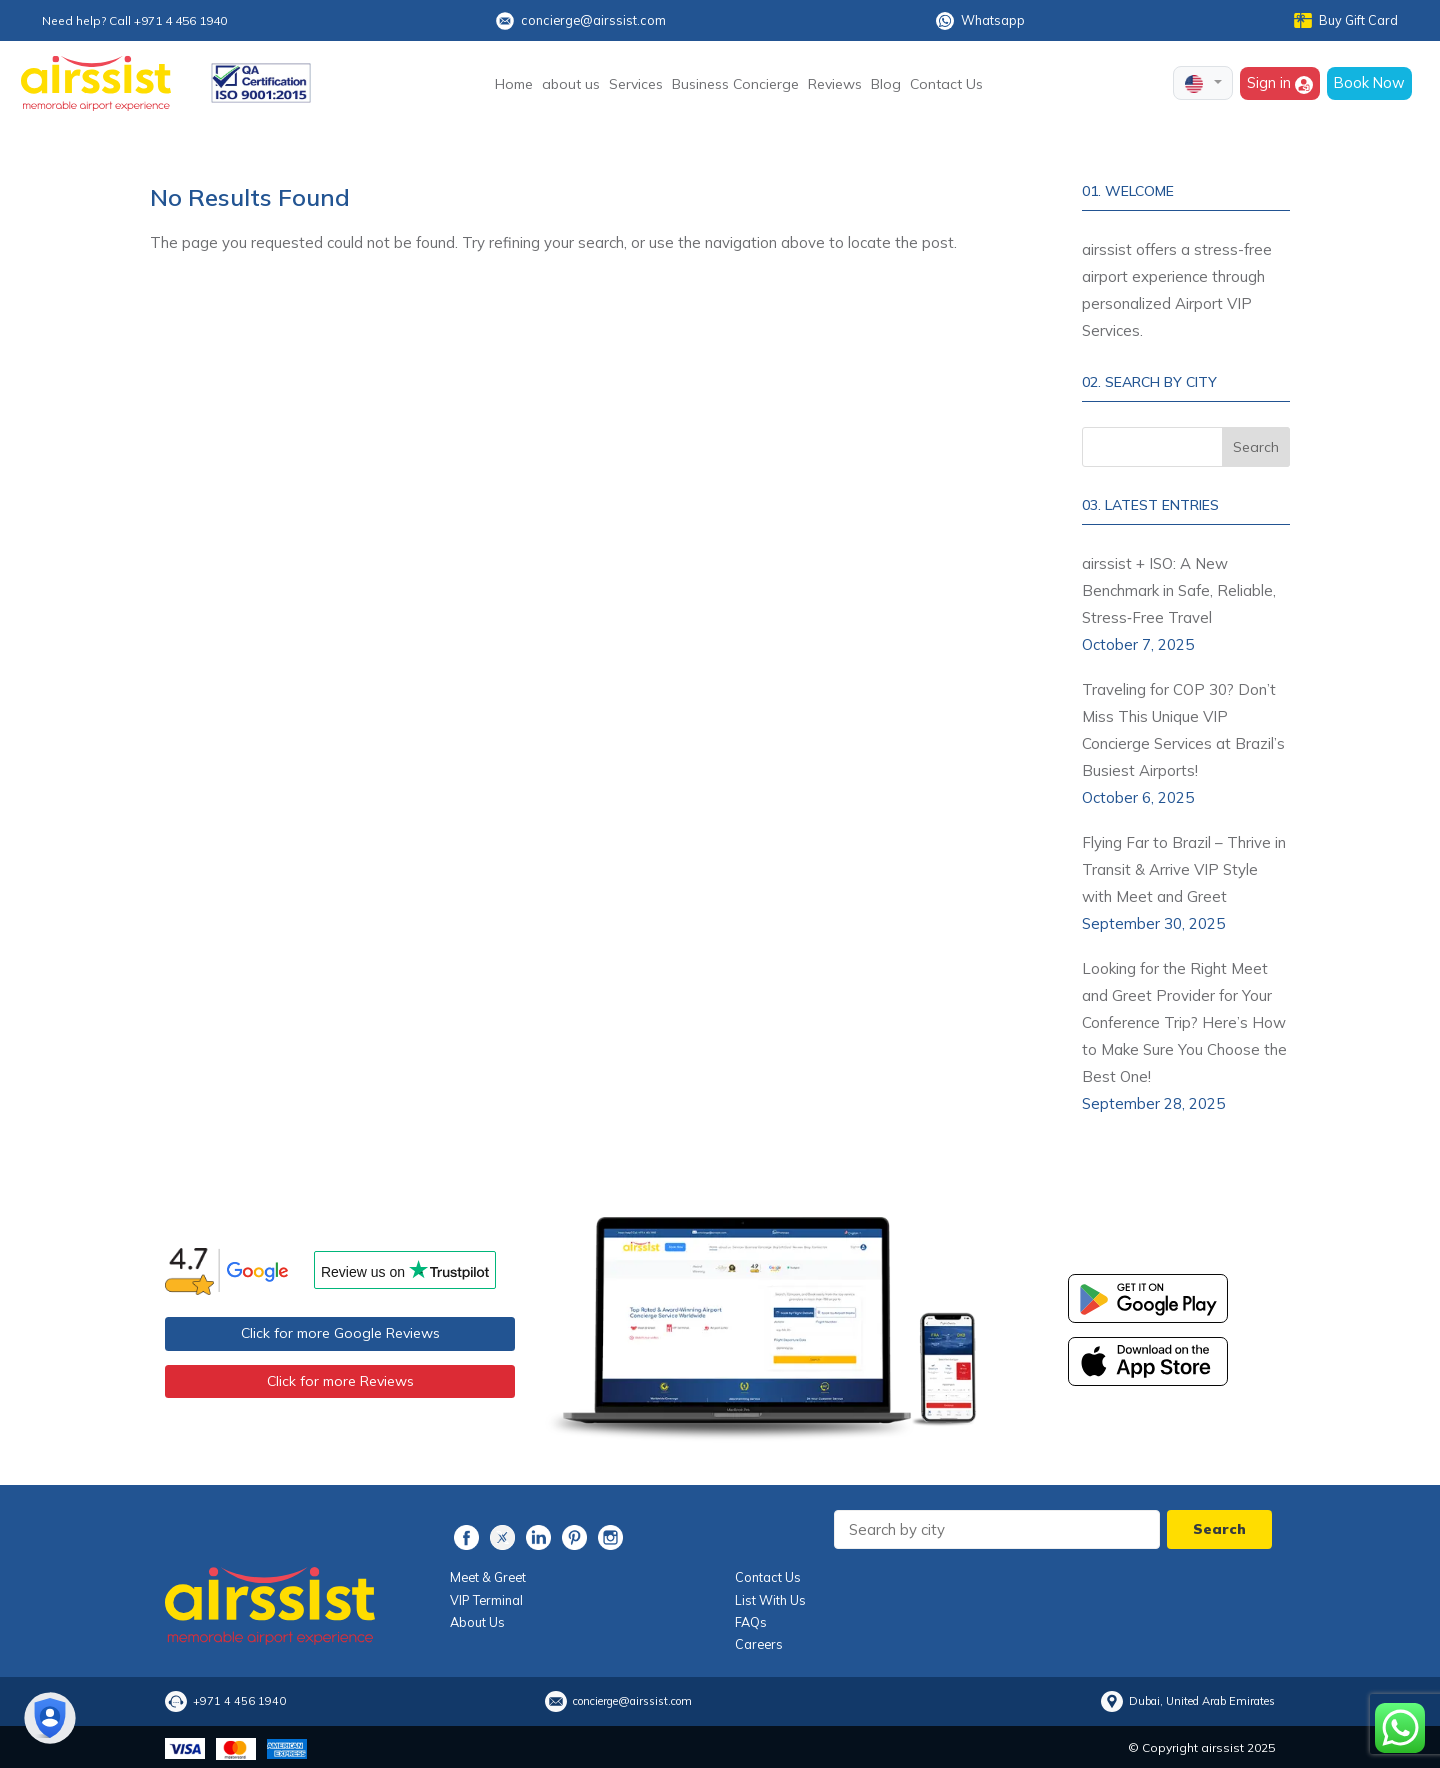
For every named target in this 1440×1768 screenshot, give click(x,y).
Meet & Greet (488, 1577)
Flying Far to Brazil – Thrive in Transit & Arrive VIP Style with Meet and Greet (1184, 869)
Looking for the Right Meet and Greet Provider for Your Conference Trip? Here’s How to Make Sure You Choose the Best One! (1184, 1022)
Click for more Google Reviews (340, 1333)
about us (571, 84)
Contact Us (946, 84)
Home (514, 84)
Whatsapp (980, 21)
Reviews (835, 84)
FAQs (751, 1622)
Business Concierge (735, 84)
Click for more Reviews (340, 1381)
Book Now (1369, 82)
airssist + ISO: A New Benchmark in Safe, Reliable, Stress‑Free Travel (1179, 590)
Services (636, 84)
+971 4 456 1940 (239, 1700)
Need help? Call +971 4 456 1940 (134, 20)
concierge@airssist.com (581, 21)
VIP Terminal (486, 1600)
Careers (759, 1644)
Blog (886, 84)
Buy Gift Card (1346, 20)
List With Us (770, 1600)
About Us (477, 1622)
